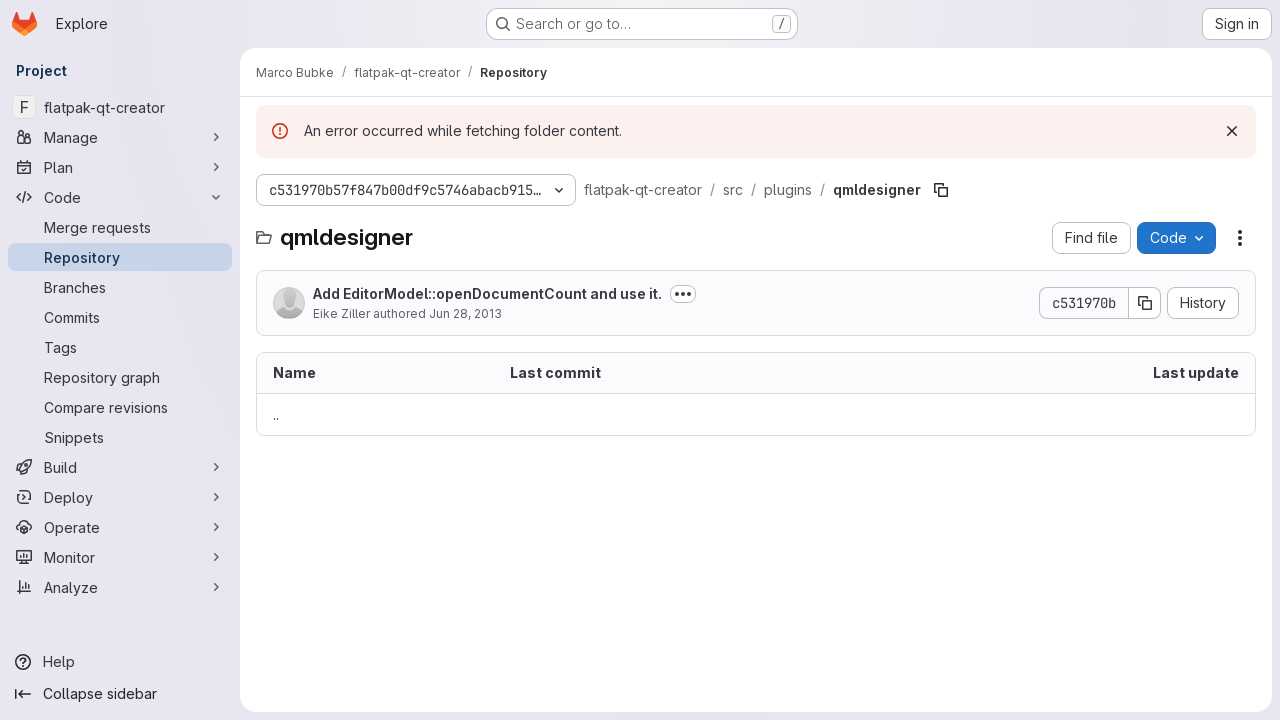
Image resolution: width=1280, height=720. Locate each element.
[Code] (120, 197)
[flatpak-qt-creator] (120, 107)
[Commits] (120, 317)
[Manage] (120, 137)
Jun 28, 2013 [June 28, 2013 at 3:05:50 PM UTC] (465, 313)
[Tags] (120, 347)
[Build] (120, 467)
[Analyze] (120, 587)
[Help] (120, 662)
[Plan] (120, 167)
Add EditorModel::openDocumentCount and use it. (487, 293)
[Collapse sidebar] (120, 694)
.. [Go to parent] (276, 414)
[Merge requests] (120, 227)
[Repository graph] (120, 377)
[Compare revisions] (120, 407)
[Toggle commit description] (683, 294)
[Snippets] (120, 437)
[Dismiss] (1232, 131)
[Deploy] (120, 497)
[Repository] (120, 257)
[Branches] (120, 287)
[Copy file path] (941, 190)
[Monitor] (120, 557)
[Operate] (120, 527)
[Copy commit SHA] (1145, 303)
